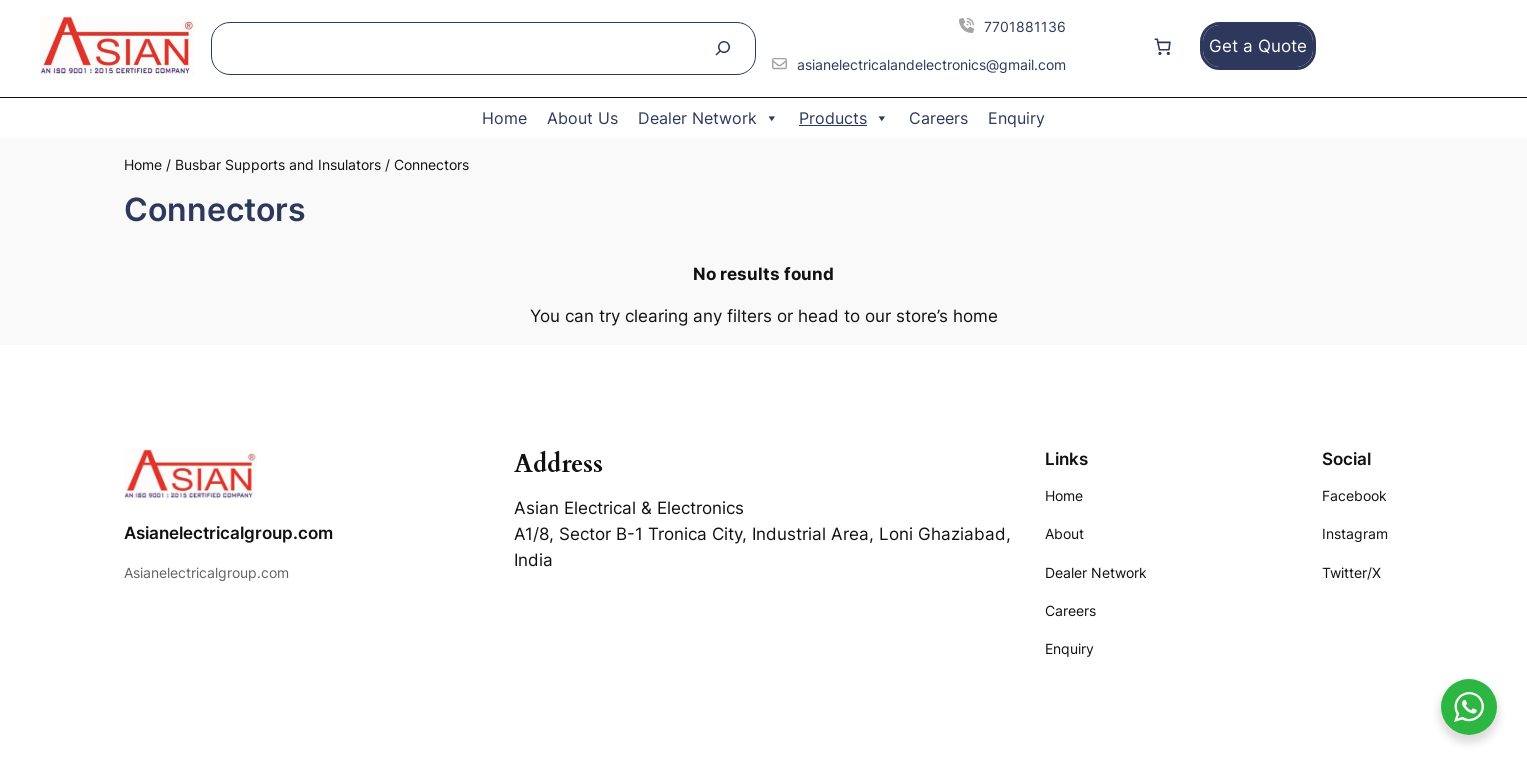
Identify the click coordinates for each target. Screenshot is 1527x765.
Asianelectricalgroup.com (228, 533)
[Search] (723, 48)
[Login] (1111, 47)
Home (504, 118)
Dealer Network (708, 118)
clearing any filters (698, 316)
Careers (938, 118)
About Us (582, 118)
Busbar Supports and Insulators (278, 164)
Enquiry (1016, 118)
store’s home (947, 316)
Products (844, 118)
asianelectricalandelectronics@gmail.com (931, 64)
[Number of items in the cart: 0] (1163, 46)
